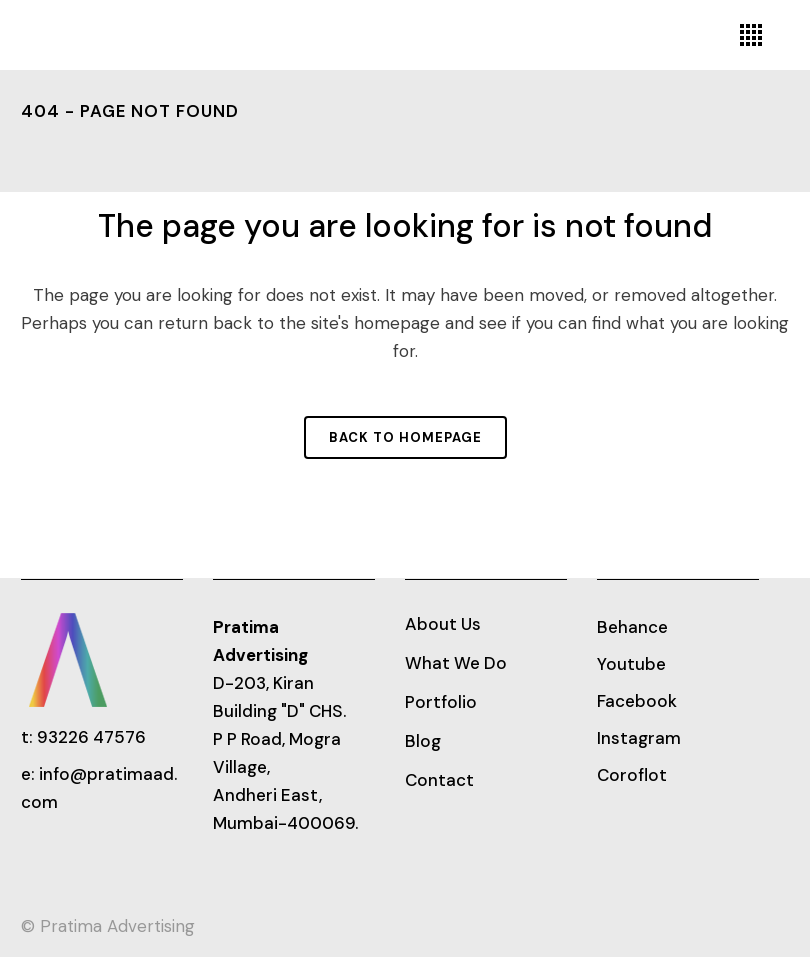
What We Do (456, 663)
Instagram (639, 738)
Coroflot (632, 775)
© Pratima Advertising (108, 926)
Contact (439, 780)
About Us (443, 624)
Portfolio (441, 702)
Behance (632, 627)
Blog (423, 741)
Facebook (637, 701)
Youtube (631, 664)
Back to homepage (405, 437)
